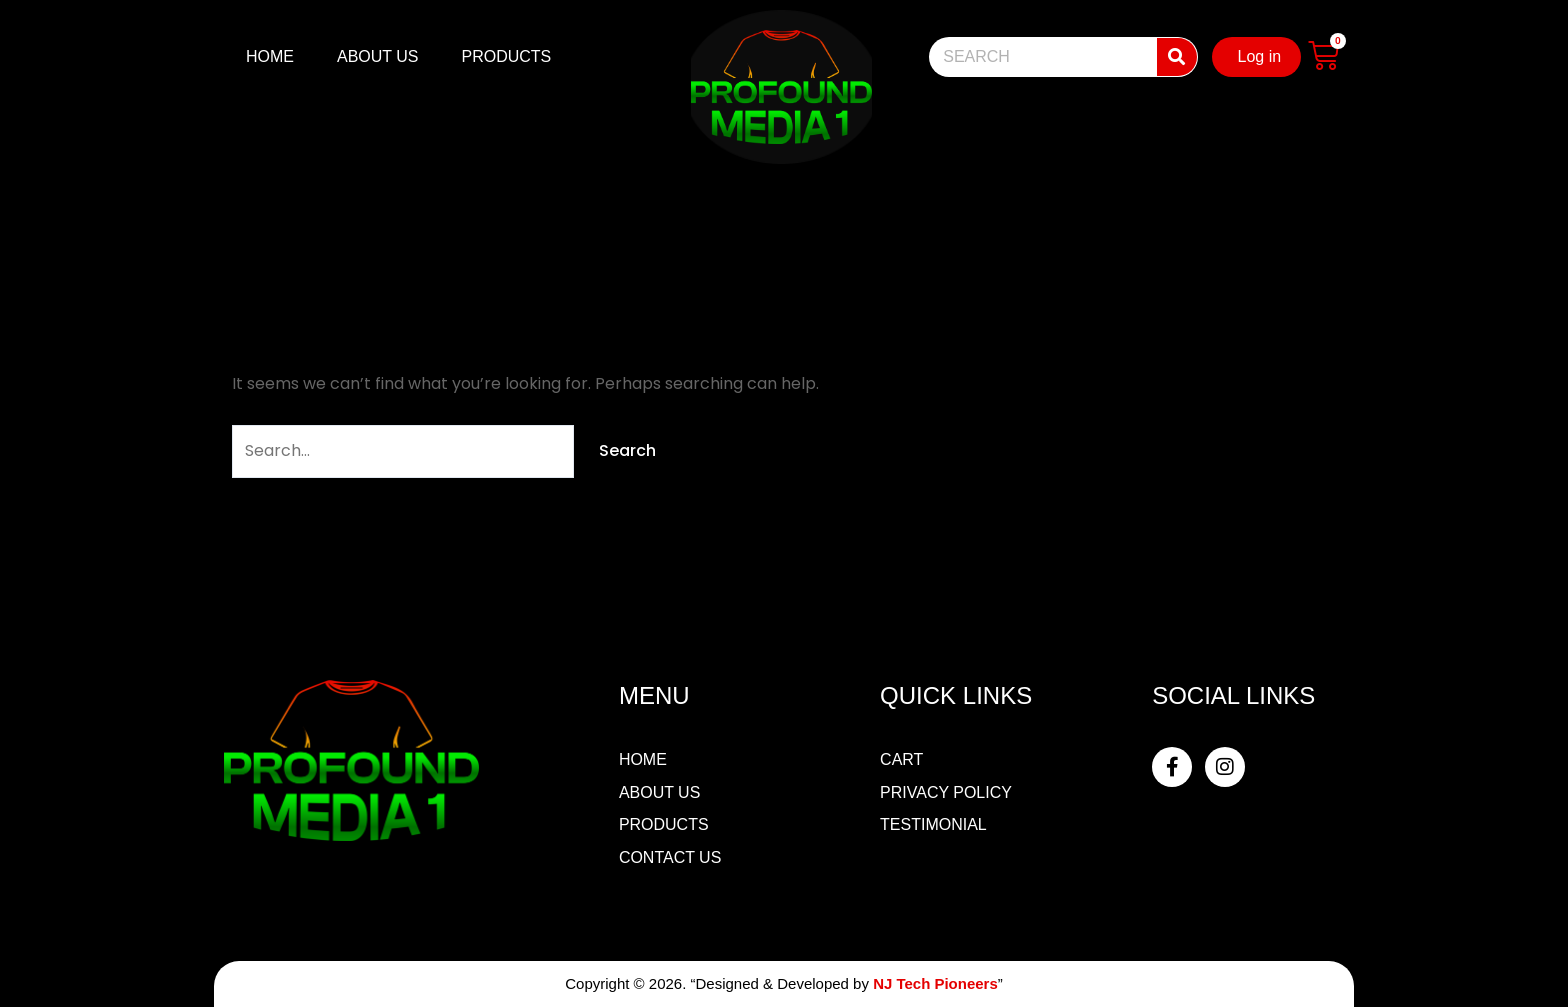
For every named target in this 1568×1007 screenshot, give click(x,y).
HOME (270, 56)
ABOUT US (378, 56)
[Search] (1177, 57)
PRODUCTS (507, 56)
